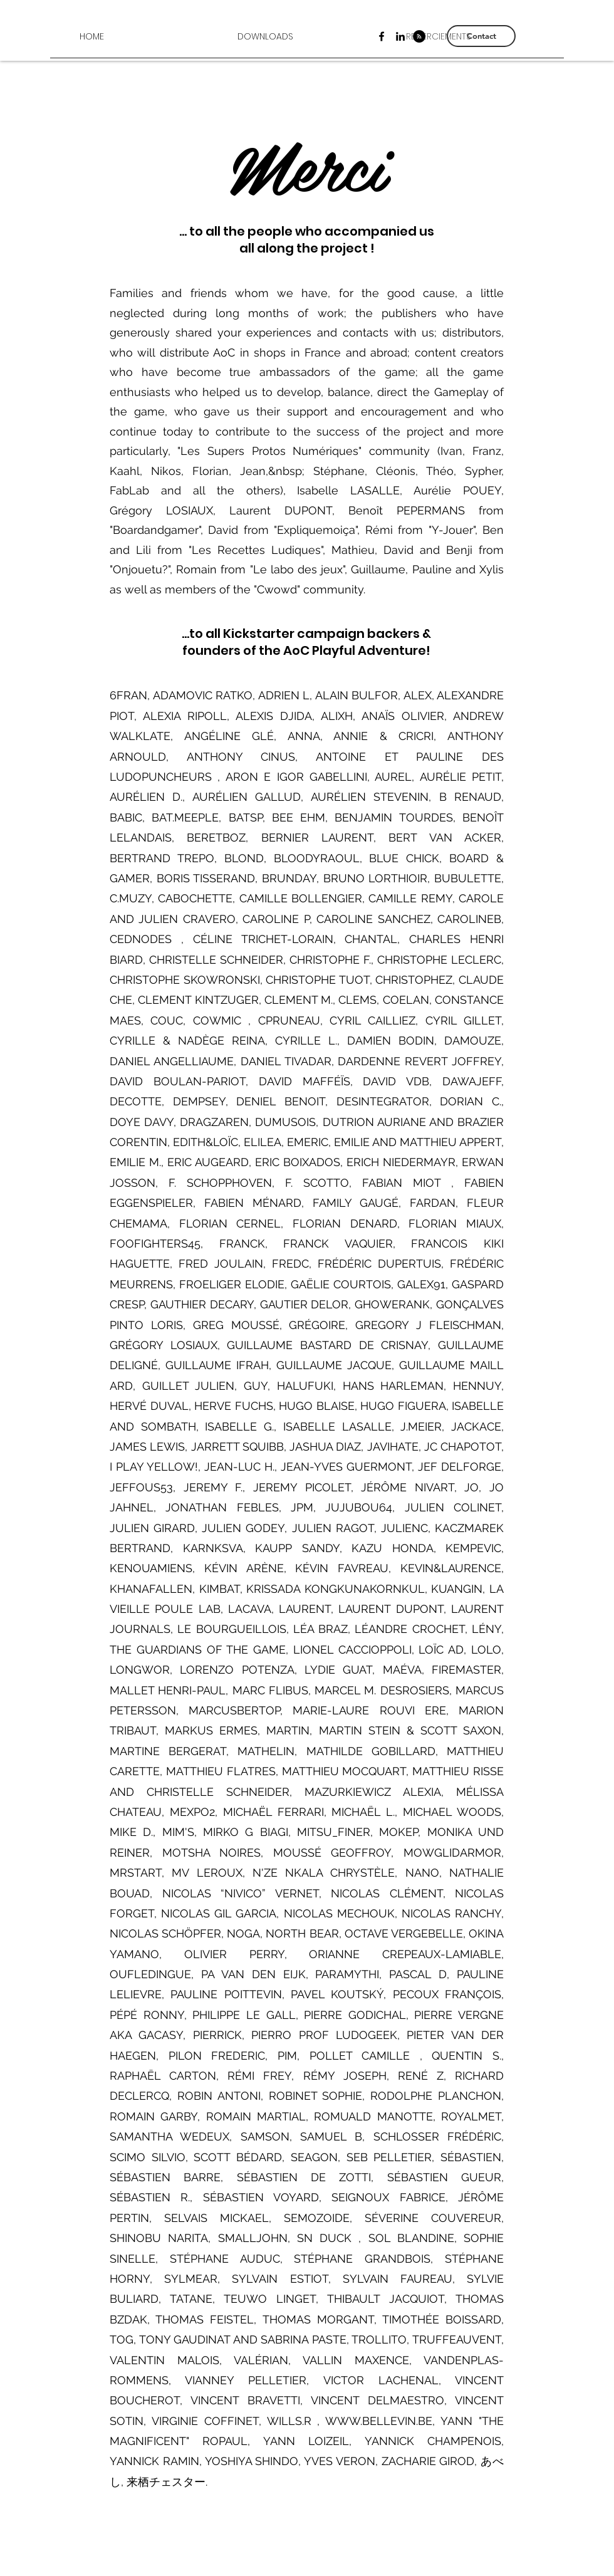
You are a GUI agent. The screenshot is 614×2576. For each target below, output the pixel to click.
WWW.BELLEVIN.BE (378, 2420)
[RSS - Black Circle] (419, 36)
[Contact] (481, 36)
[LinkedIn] (400, 36)
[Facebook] (381, 36)
